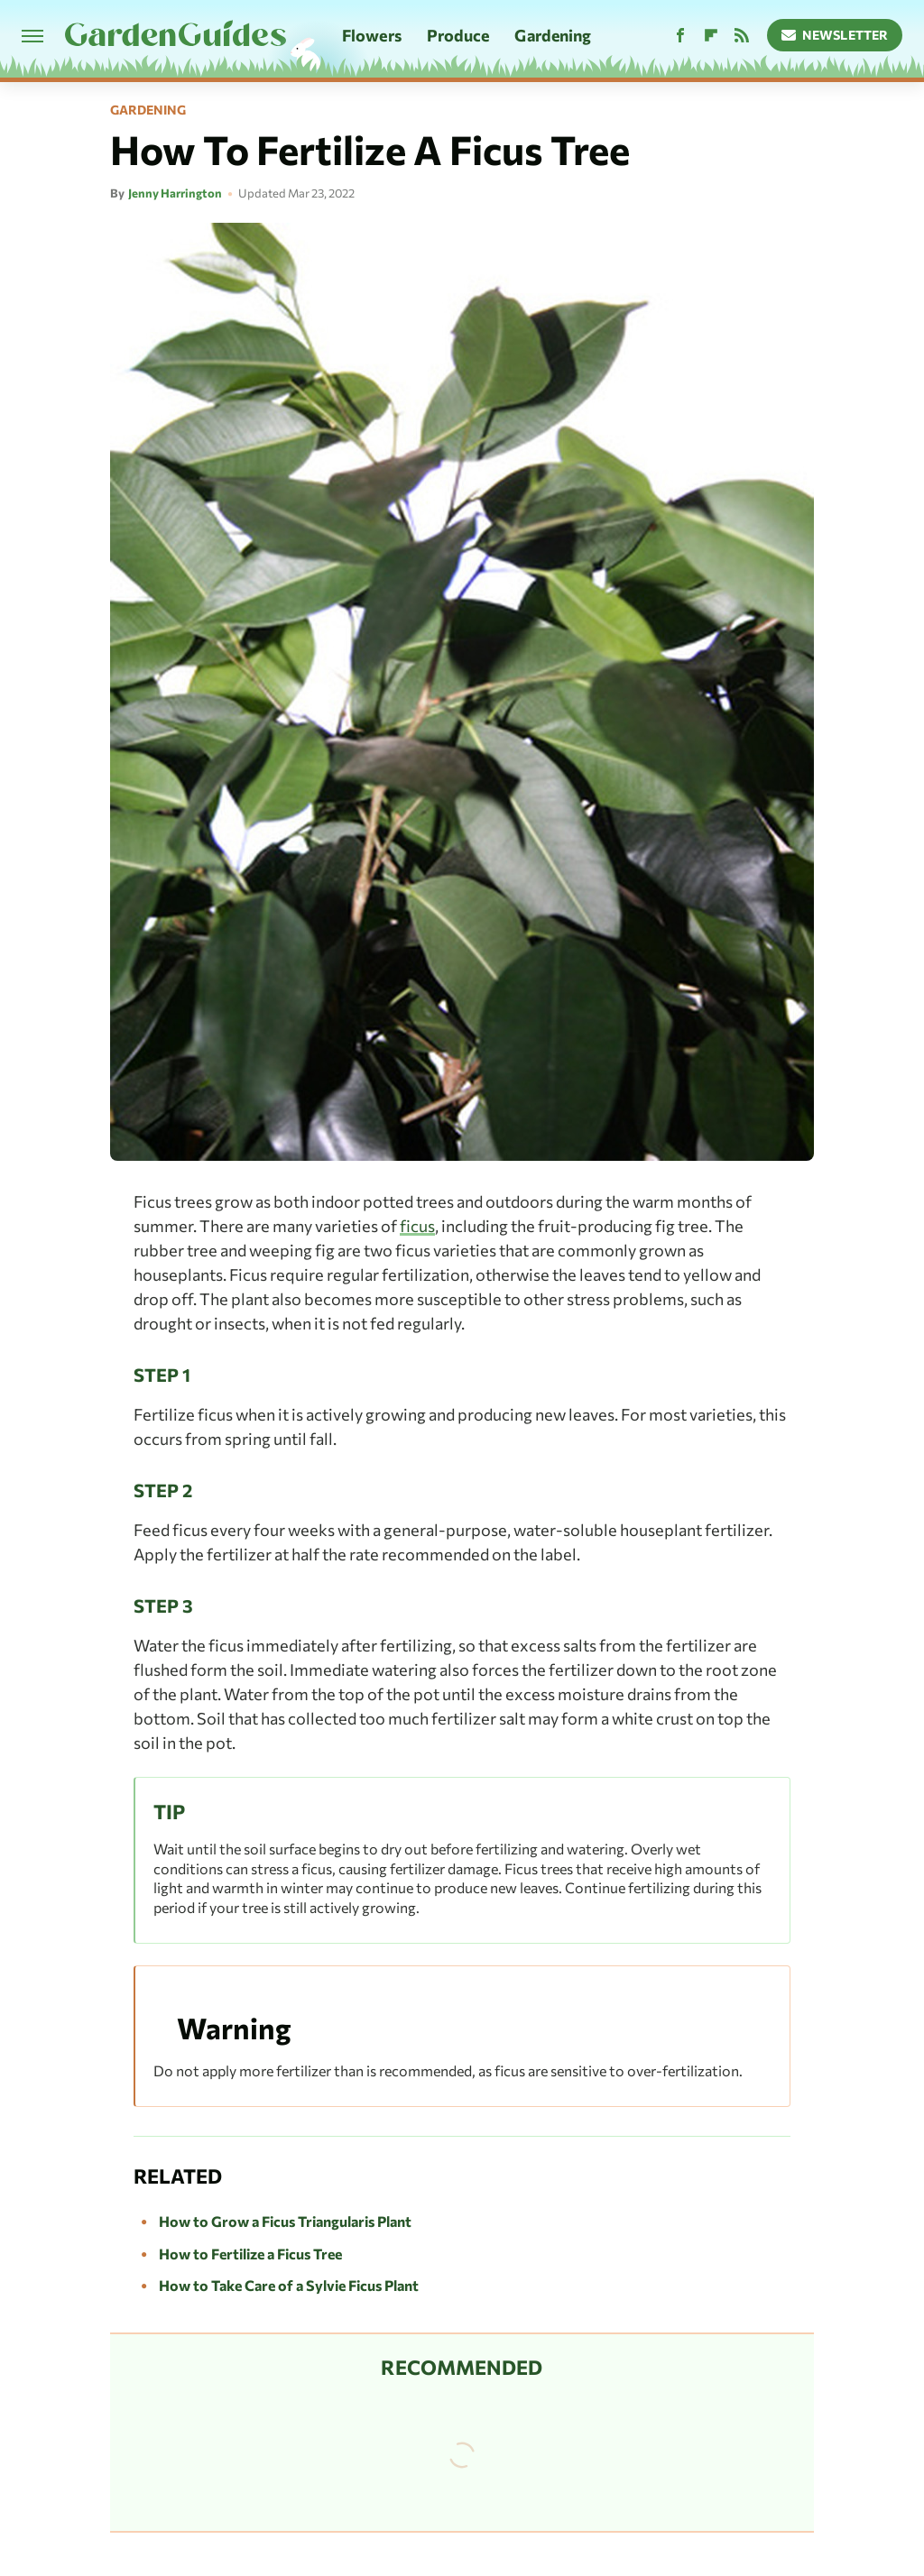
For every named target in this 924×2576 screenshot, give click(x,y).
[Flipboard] (711, 35)
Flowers (372, 35)
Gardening (552, 35)
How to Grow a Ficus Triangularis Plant (285, 2221)
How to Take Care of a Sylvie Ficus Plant (289, 2285)
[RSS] (741, 35)
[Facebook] (680, 35)
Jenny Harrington (175, 193)
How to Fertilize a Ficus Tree (250, 2253)
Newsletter (835, 34)
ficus (417, 1226)
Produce (458, 35)
